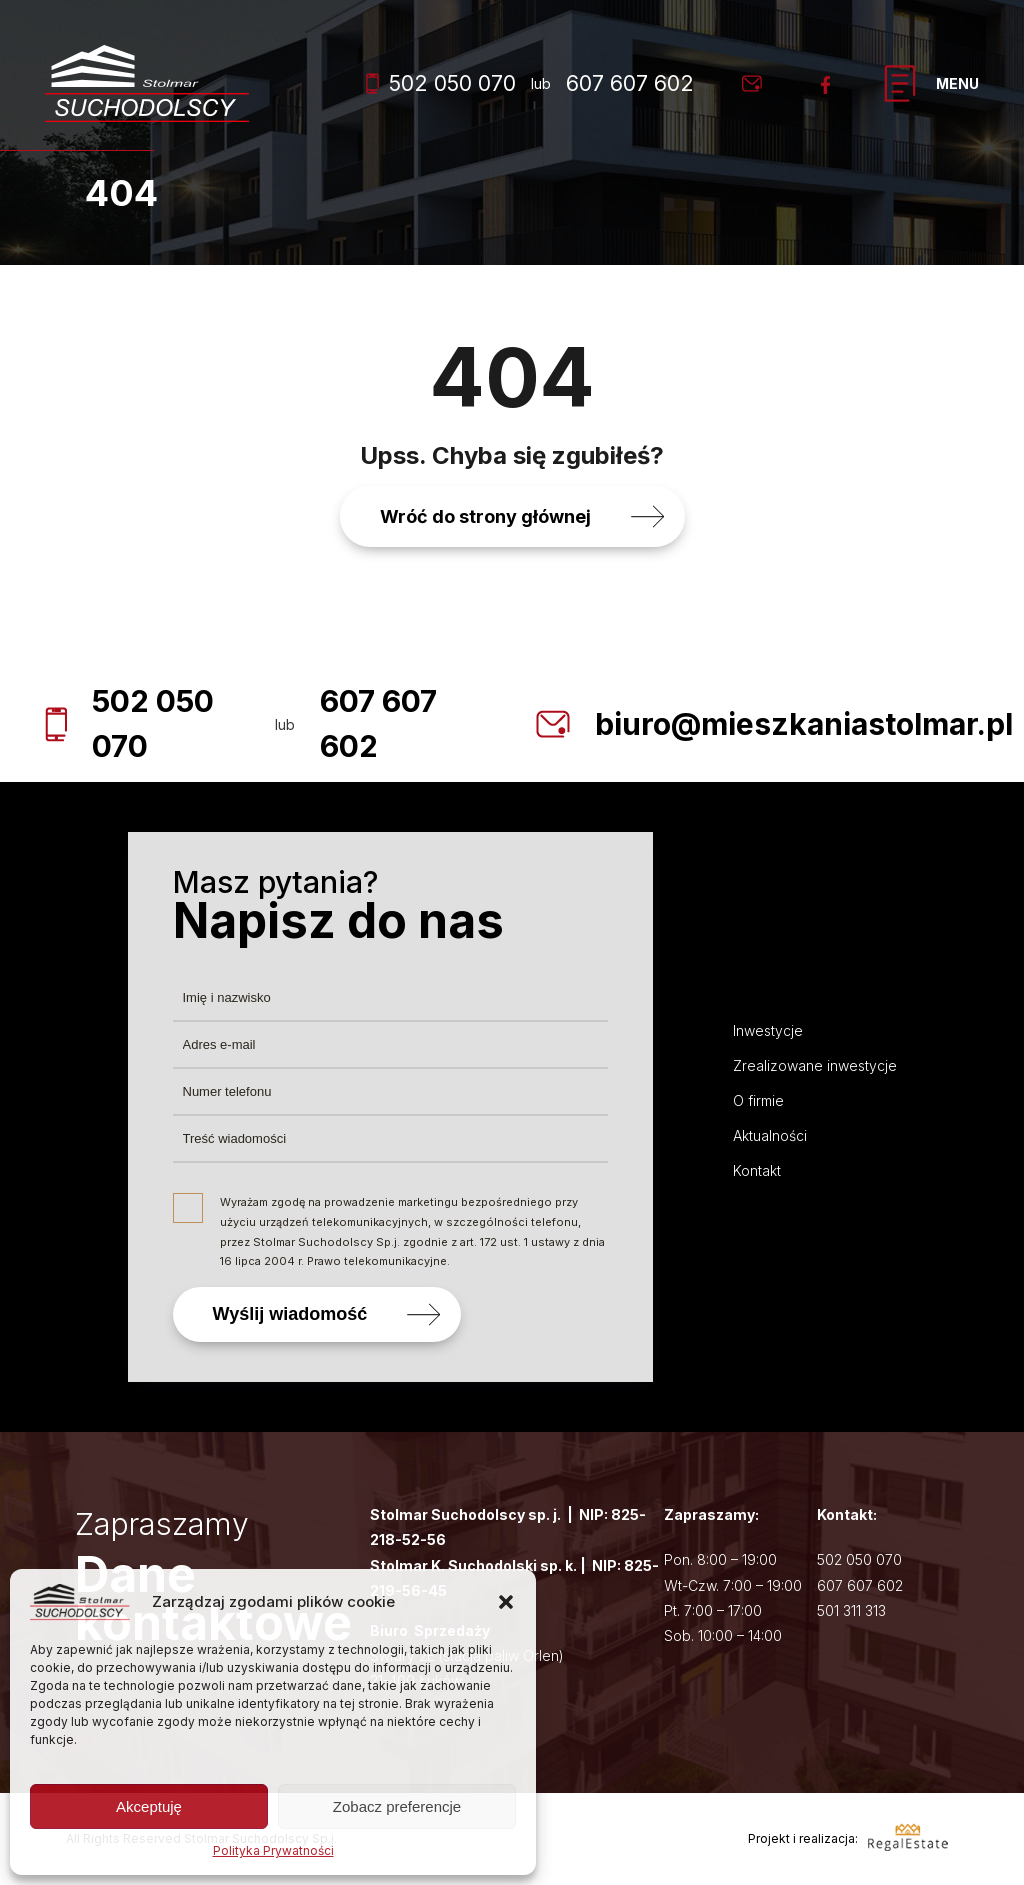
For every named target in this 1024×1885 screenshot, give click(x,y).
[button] (506, 1602)
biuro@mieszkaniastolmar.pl (804, 724)
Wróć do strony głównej (485, 516)
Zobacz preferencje (397, 1806)
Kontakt (757, 1170)
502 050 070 (441, 83)
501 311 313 (851, 1610)
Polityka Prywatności (273, 1850)
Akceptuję (149, 1806)
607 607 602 (630, 83)
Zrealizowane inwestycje (815, 1065)
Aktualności (770, 1135)
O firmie (758, 1100)
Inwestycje (768, 1030)
